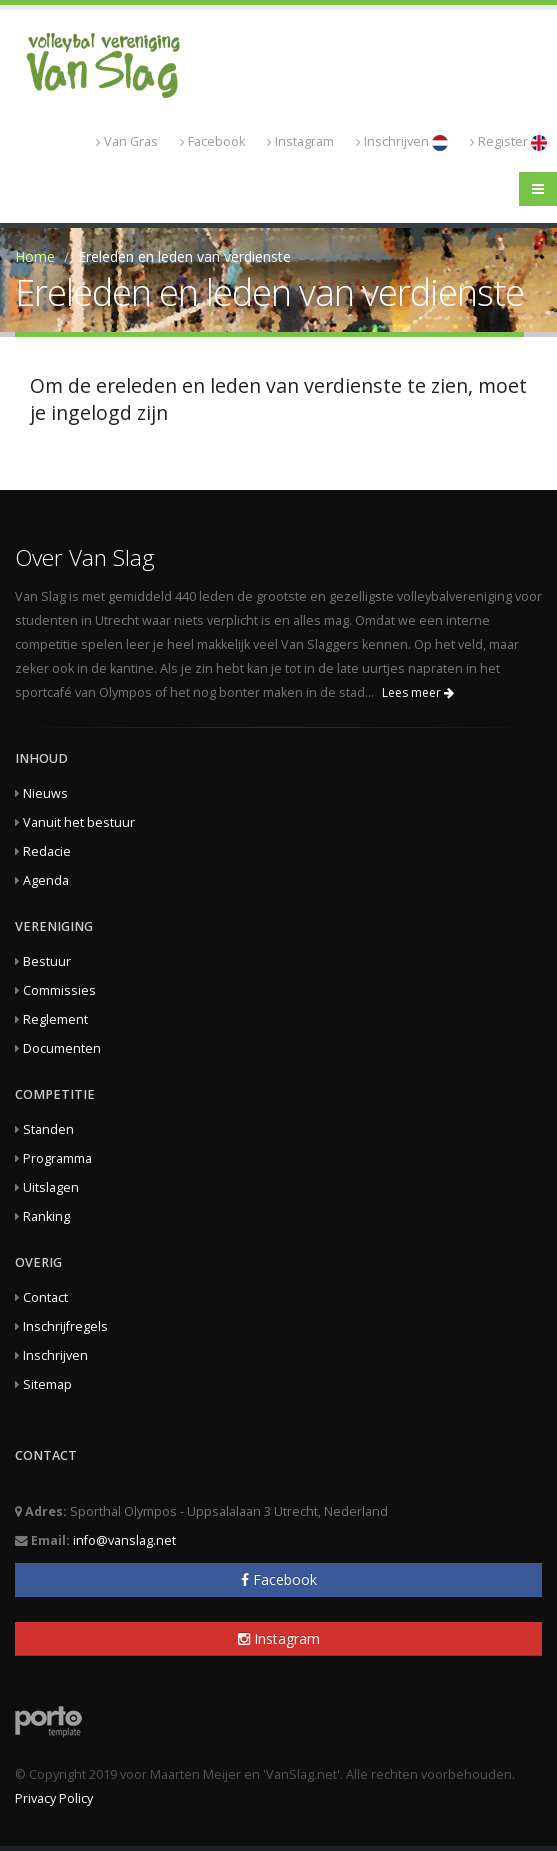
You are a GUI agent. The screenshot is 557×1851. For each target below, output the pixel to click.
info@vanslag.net (124, 1540)
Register (508, 142)
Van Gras (127, 141)
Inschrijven (402, 142)
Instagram (300, 141)
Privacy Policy (54, 1798)
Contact (45, 1297)
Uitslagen (51, 1187)
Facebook (212, 141)
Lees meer (418, 692)
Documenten (62, 1048)
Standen (48, 1129)
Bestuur (47, 961)
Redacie (47, 851)
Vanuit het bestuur (79, 822)
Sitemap (47, 1384)
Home (35, 256)
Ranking (46, 1216)
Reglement (55, 1019)
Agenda (46, 880)
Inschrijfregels (65, 1326)
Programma (57, 1158)
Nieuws (45, 793)
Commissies (59, 990)
